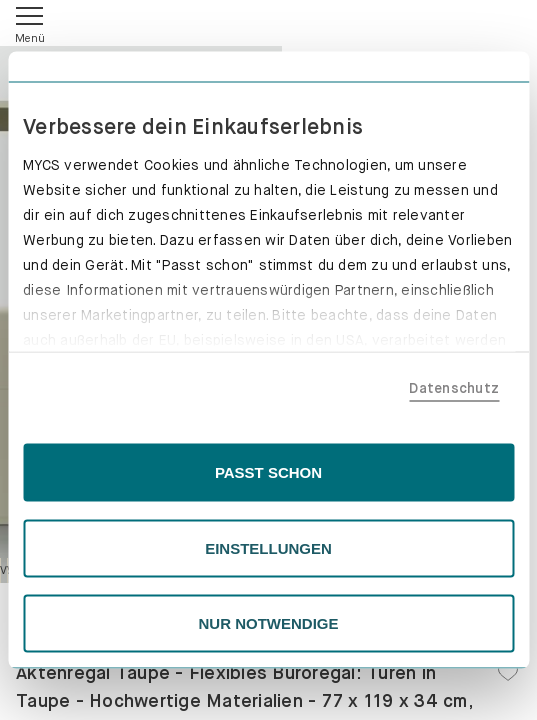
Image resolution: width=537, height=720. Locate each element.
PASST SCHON (268, 472)
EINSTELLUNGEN (268, 547)
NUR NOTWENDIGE (269, 623)
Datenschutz (454, 387)
